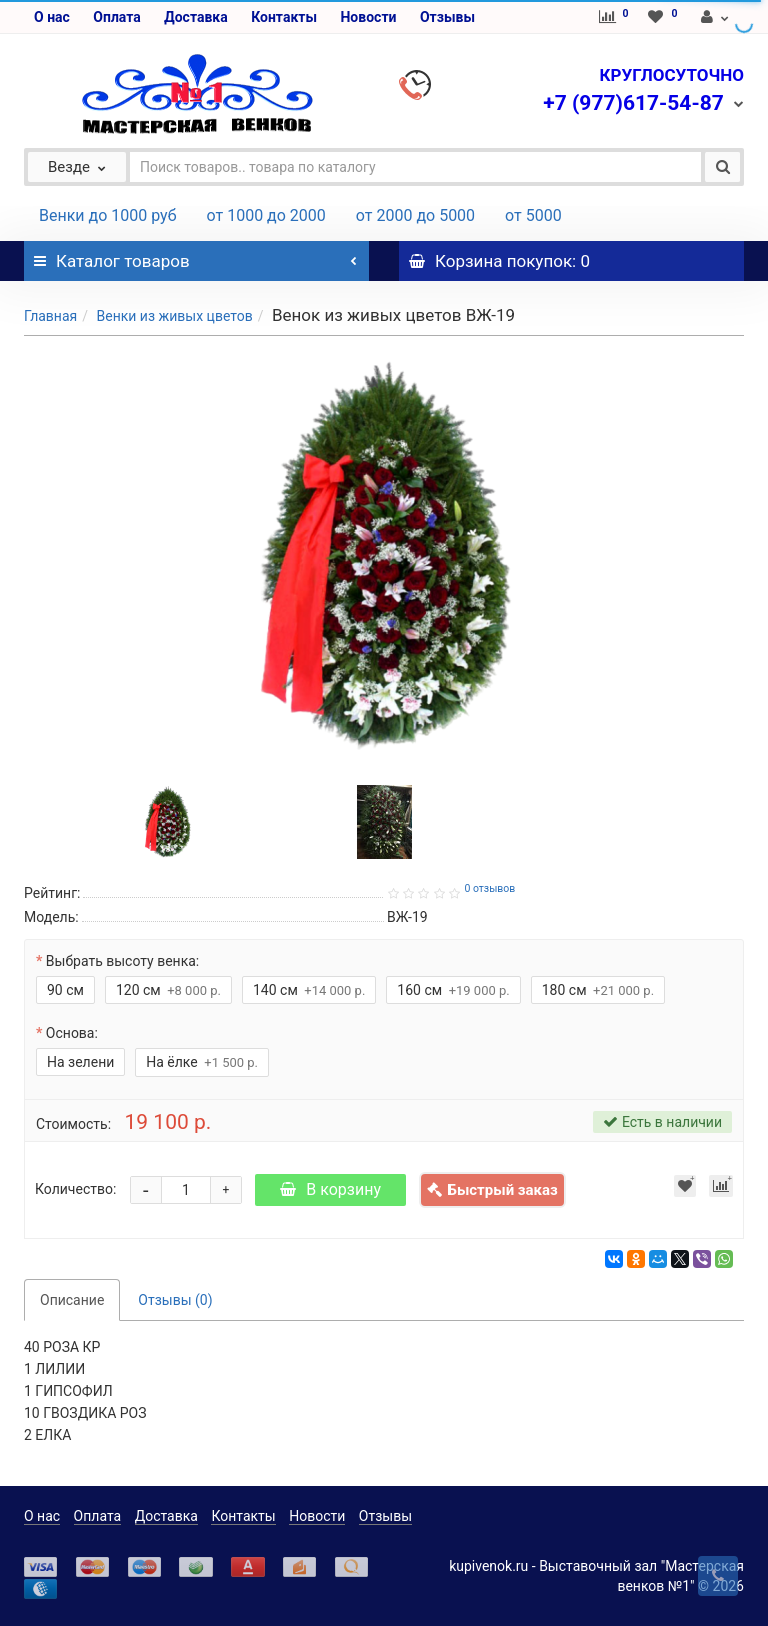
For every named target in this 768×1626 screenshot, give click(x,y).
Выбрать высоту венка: (122, 961)
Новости (368, 17)
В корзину (330, 1189)
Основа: (72, 1033)
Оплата (116, 17)
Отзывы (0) (175, 1300)
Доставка (195, 17)
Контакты (284, 17)
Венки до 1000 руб (108, 215)
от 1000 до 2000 (266, 215)
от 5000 (533, 215)
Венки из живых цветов (174, 316)
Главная (50, 316)
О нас (52, 17)
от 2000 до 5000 (415, 215)
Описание (72, 1300)
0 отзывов (489, 888)
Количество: (75, 1189)
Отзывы (447, 17)
